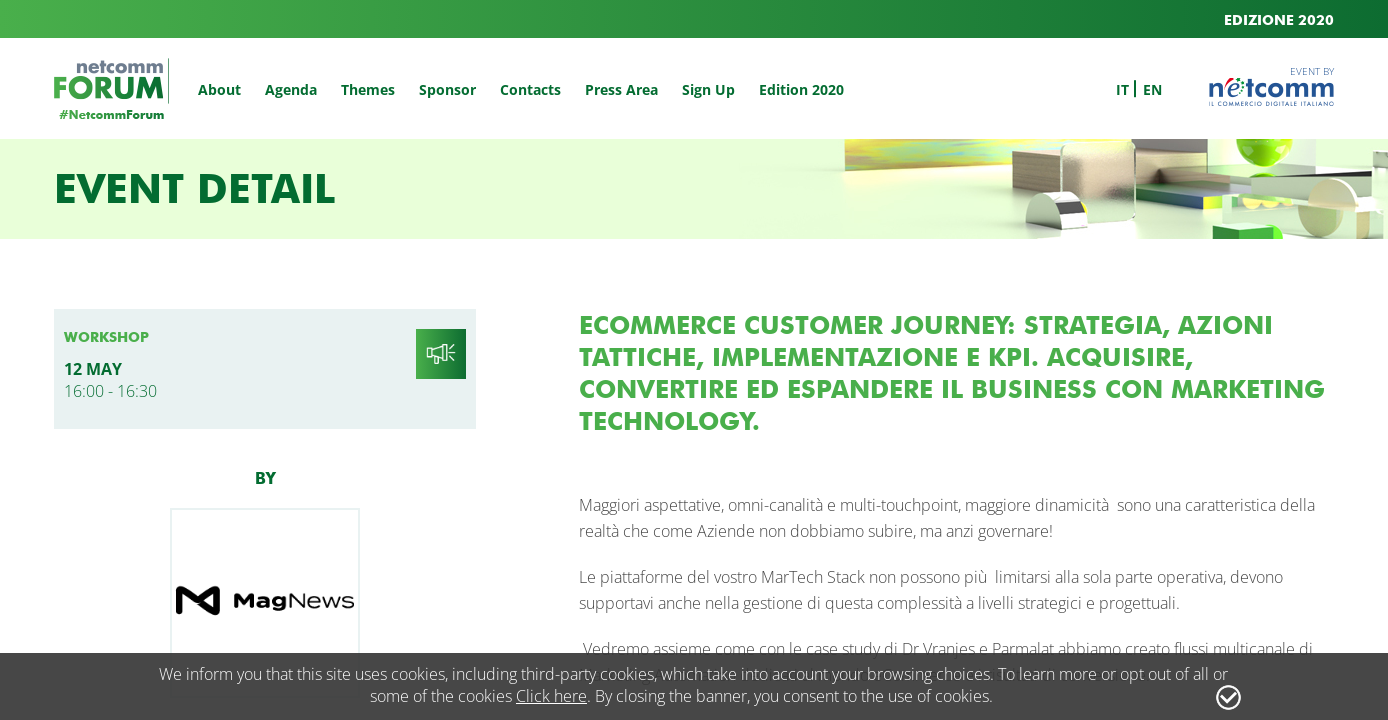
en (1152, 89)
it (1122, 89)
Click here (551, 696)
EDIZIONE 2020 (1279, 20)
